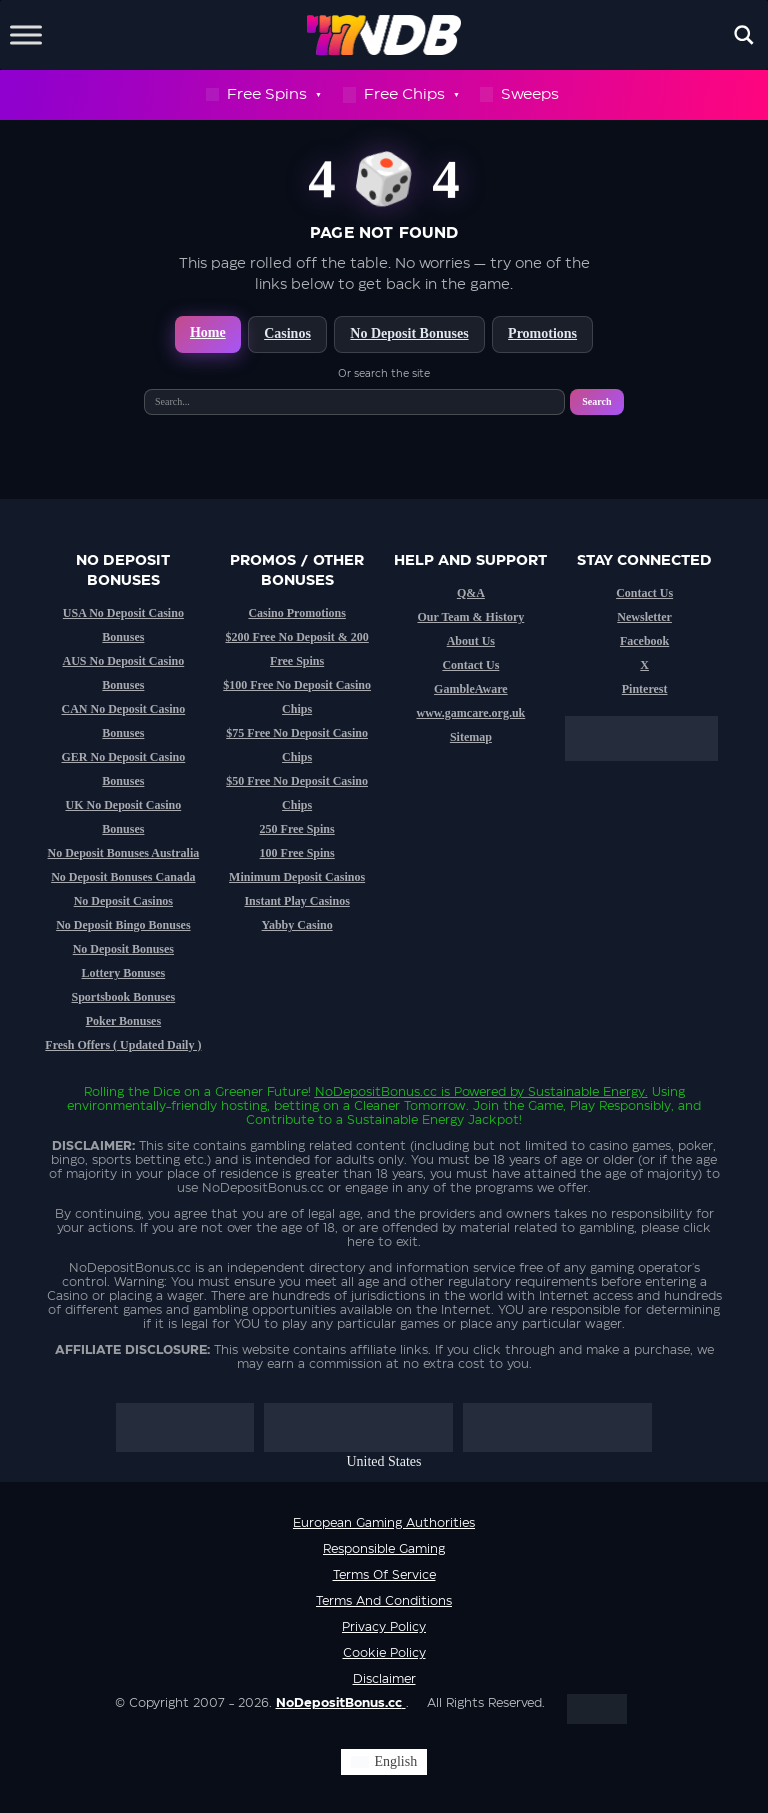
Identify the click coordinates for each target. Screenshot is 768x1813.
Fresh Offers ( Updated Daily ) (123, 1045)
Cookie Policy (384, 1653)
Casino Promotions (296, 613)
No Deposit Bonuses (409, 333)
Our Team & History (470, 617)
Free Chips (400, 95)
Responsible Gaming (384, 1549)
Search (596, 401)
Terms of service (384, 1575)
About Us (471, 641)
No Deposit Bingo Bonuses (123, 925)
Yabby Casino (297, 925)
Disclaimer (384, 1679)
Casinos (287, 333)
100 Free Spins (297, 853)
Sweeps (519, 94)
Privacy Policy (384, 1627)
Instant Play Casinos (296, 901)
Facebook (644, 641)
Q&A (471, 593)
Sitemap (471, 737)
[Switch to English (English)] (384, 1762)
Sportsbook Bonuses (124, 997)
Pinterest (645, 689)
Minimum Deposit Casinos (297, 877)
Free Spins (263, 95)
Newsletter (644, 617)
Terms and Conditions (384, 1601)
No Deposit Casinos (123, 901)
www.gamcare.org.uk (470, 713)
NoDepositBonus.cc (376, 1092)
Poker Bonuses (123, 1021)
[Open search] (744, 35)
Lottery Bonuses (124, 973)
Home (208, 332)
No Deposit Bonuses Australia (124, 853)
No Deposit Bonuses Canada (123, 877)
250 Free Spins (297, 829)
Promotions (542, 333)
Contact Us (470, 665)
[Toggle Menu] (26, 34)
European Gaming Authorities (384, 1523)
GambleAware (471, 689)
